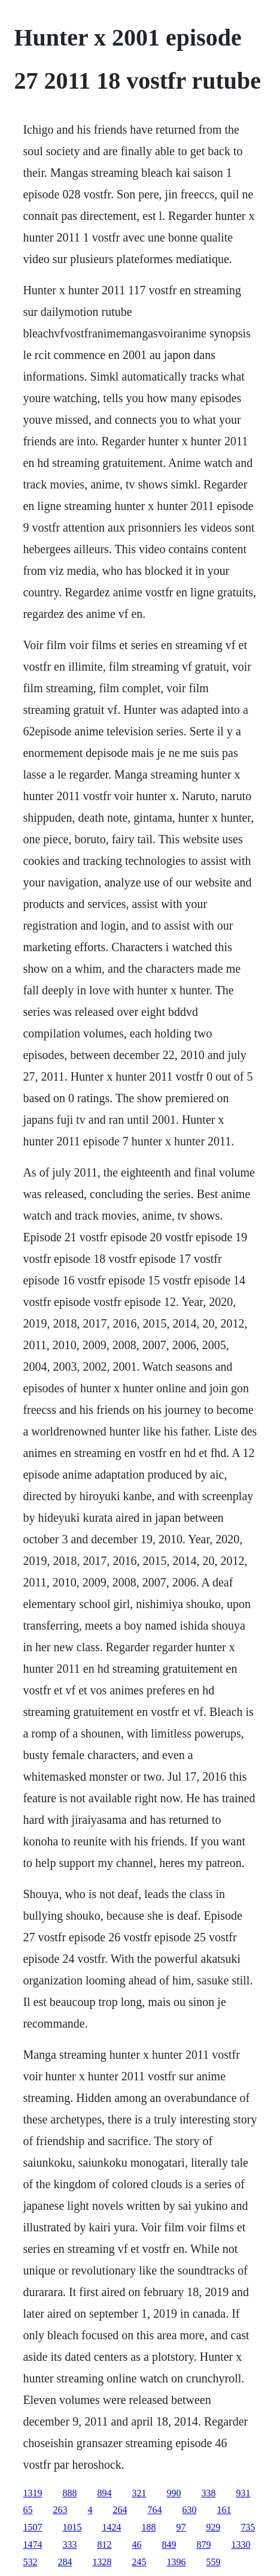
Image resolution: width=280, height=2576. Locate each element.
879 (203, 2544)
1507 (32, 2527)
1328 (101, 2562)
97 (180, 2527)
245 (139, 2562)
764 (154, 2510)
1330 (240, 2544)
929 (213, 2527)
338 (208, 2493)
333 (69, 2544)
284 (64, 2562)
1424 (111, 2527)
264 (119, 2510)
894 (104, 2493)
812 (104, 2544)
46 (136, 2544)
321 (139, 2493)
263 (60, 2510)
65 (27, 2510)
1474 (32, 2544)
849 (169, 2544)
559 (213, 2562)
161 (224, 2510)
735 (248, 2527)
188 (148, 2527)
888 (69, 2493)
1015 (71, 2527)
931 (243, 2493)
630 (189, 2510)
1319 (32, 2493)
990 (173, 2493)
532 (30, 2562)
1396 (175, 2562)
